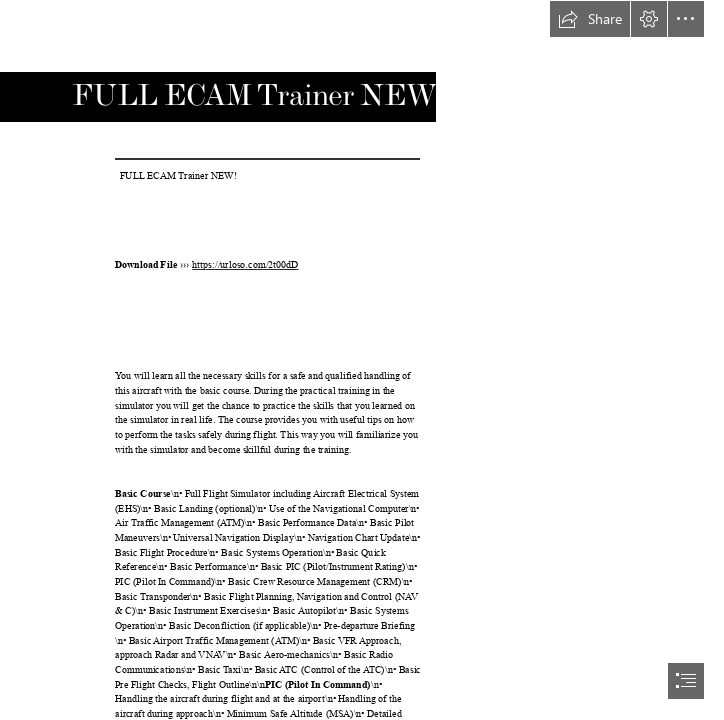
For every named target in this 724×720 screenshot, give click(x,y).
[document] (362, 360)
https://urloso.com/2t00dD (245, 265)
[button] (590, 19)
